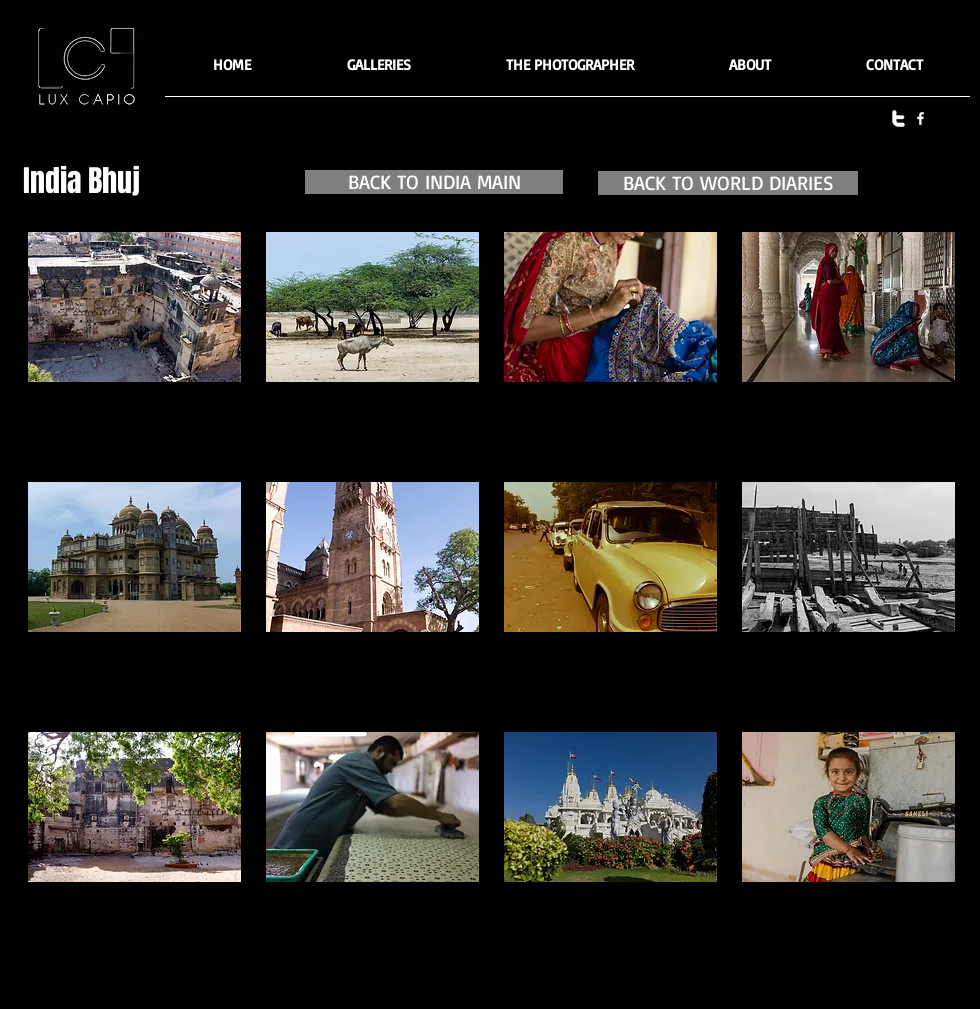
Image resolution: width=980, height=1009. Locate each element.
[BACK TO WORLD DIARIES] (728, 183)
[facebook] (920, 118)
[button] (378, 71)
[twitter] (898, 118)
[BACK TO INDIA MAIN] (434, 182)
